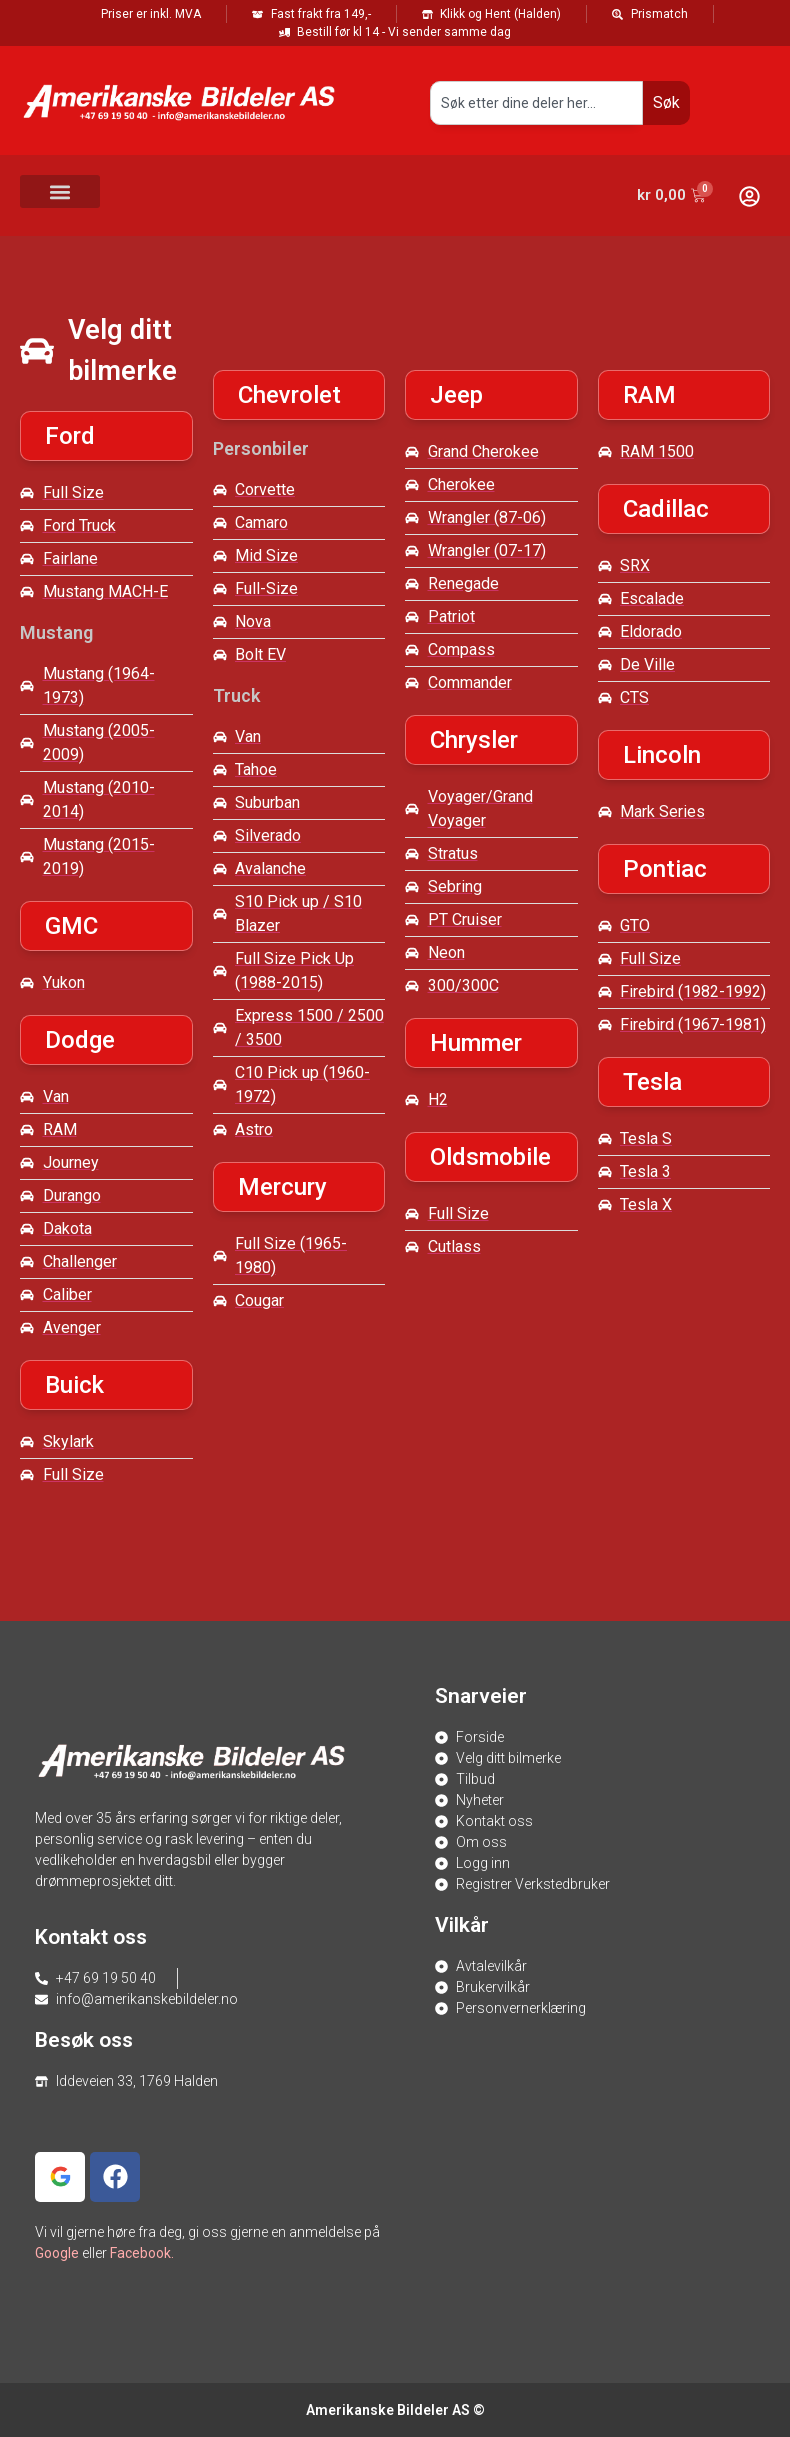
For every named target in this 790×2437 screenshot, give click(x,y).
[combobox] (536, 103)
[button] (60, 191)
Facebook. (142, 2253)
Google (57, 2253)
